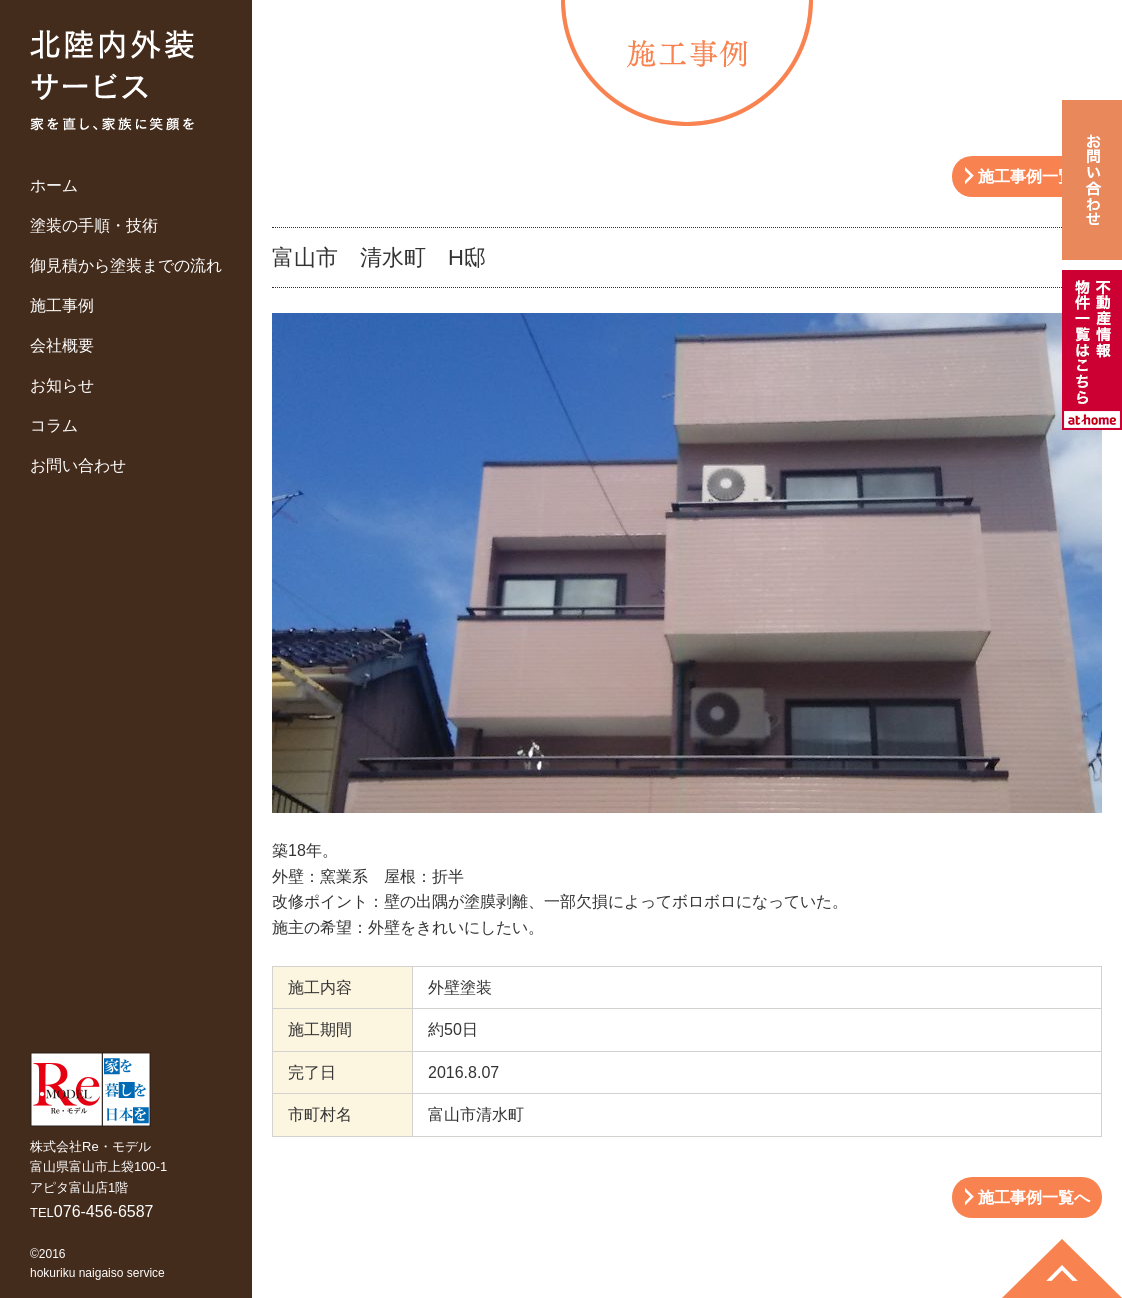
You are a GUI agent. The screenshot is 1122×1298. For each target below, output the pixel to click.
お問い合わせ (78, 465)
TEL (91, 1212)
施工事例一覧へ (1034, 176)
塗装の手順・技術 (94, 225)
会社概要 (62, 345)
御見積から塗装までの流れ (126, 265)
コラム (54, 425)
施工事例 (62, 305)
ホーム (54, 185)
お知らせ (62, 385)
